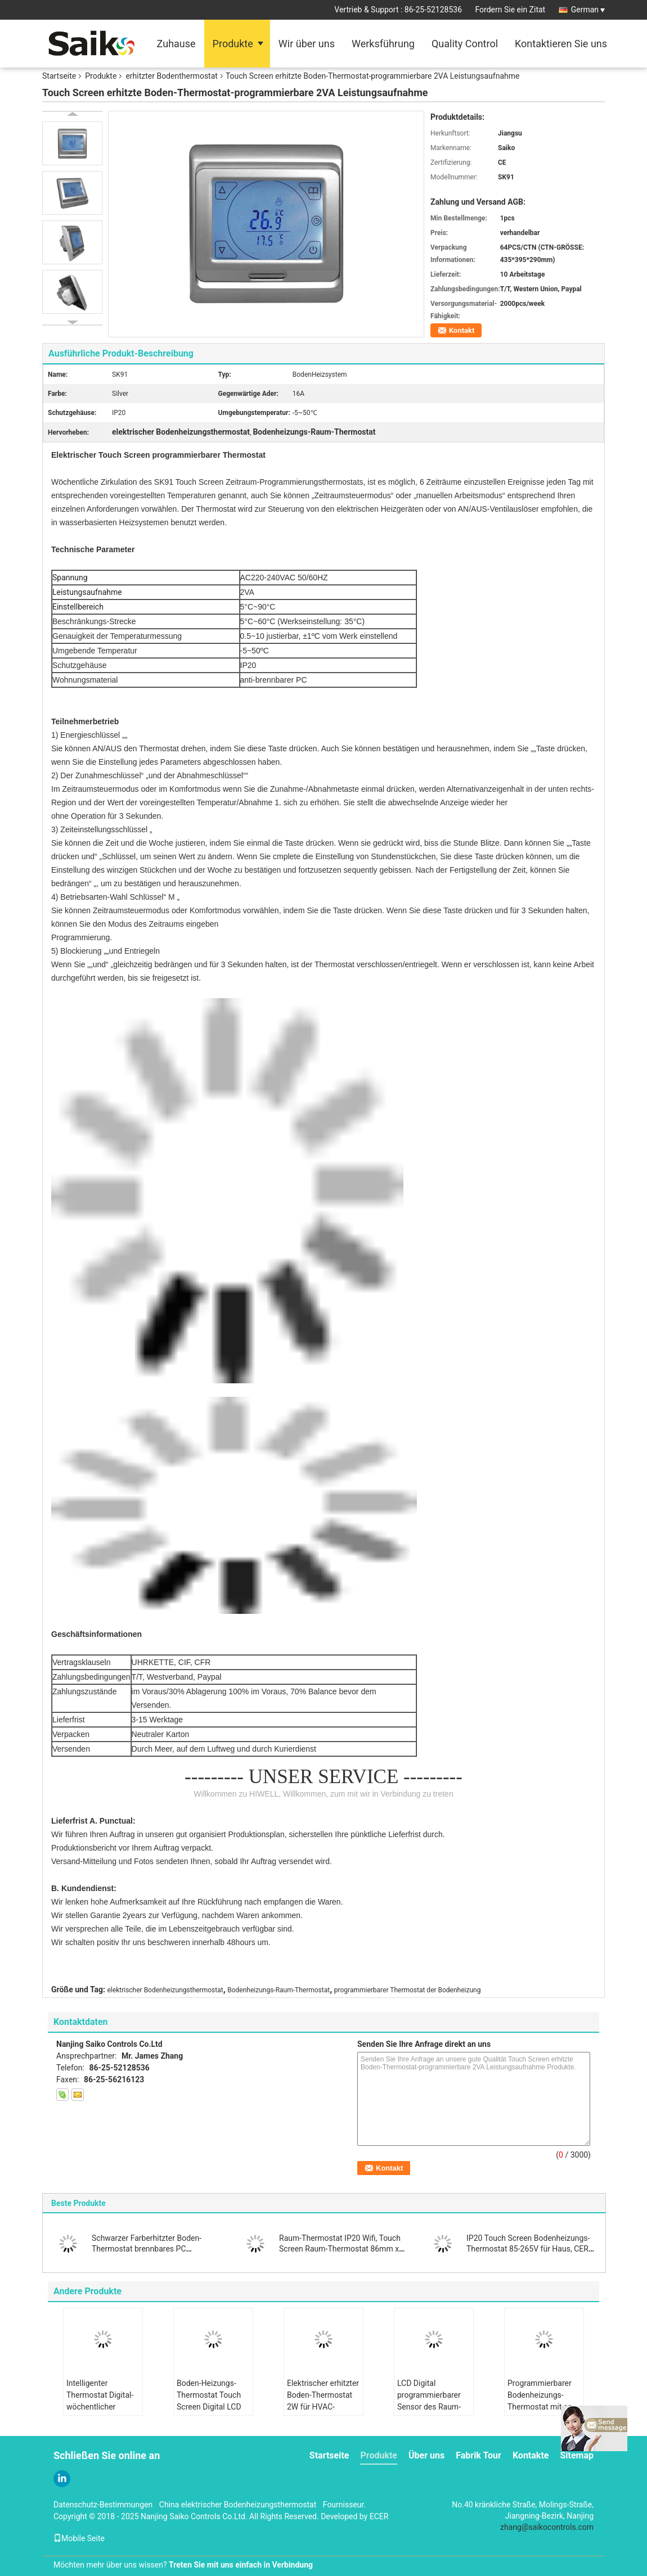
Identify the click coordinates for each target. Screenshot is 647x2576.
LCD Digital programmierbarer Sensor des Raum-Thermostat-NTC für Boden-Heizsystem (432, 2407)
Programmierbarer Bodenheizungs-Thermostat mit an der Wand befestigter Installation (544, 2407)
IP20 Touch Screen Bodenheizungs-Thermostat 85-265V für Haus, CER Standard (528, 2249)
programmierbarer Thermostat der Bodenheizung (407, 1990)
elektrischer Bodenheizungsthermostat (165, 1990)
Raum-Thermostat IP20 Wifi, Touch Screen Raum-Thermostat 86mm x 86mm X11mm (340, 2249)
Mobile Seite (79, 2538)
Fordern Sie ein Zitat (510, 9)
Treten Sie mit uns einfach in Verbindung (241, 2564)
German (588, 9)
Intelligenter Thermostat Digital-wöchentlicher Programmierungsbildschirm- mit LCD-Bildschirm (104, 2407)
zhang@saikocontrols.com (547, 2527)
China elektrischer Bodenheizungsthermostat (238, 2504)
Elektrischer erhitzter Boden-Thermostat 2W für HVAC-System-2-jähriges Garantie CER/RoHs (323, 2407)
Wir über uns (306, 43)
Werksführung (383, 43)
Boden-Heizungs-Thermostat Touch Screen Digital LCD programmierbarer (209, 2401)
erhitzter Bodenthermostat (171, 75)
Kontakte (531, 2455)
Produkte (233, 43)
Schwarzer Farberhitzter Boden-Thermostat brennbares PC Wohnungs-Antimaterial (146, 2249)
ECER (379, 2516)
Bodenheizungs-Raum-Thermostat (278, 1990)
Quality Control (465, 43)
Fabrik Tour (478, 2455)
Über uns (426, 2455)
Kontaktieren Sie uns (561, 43)
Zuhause (176, 43)
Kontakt (461, 330)
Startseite (59, 75)
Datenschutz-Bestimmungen (102, 2504)
